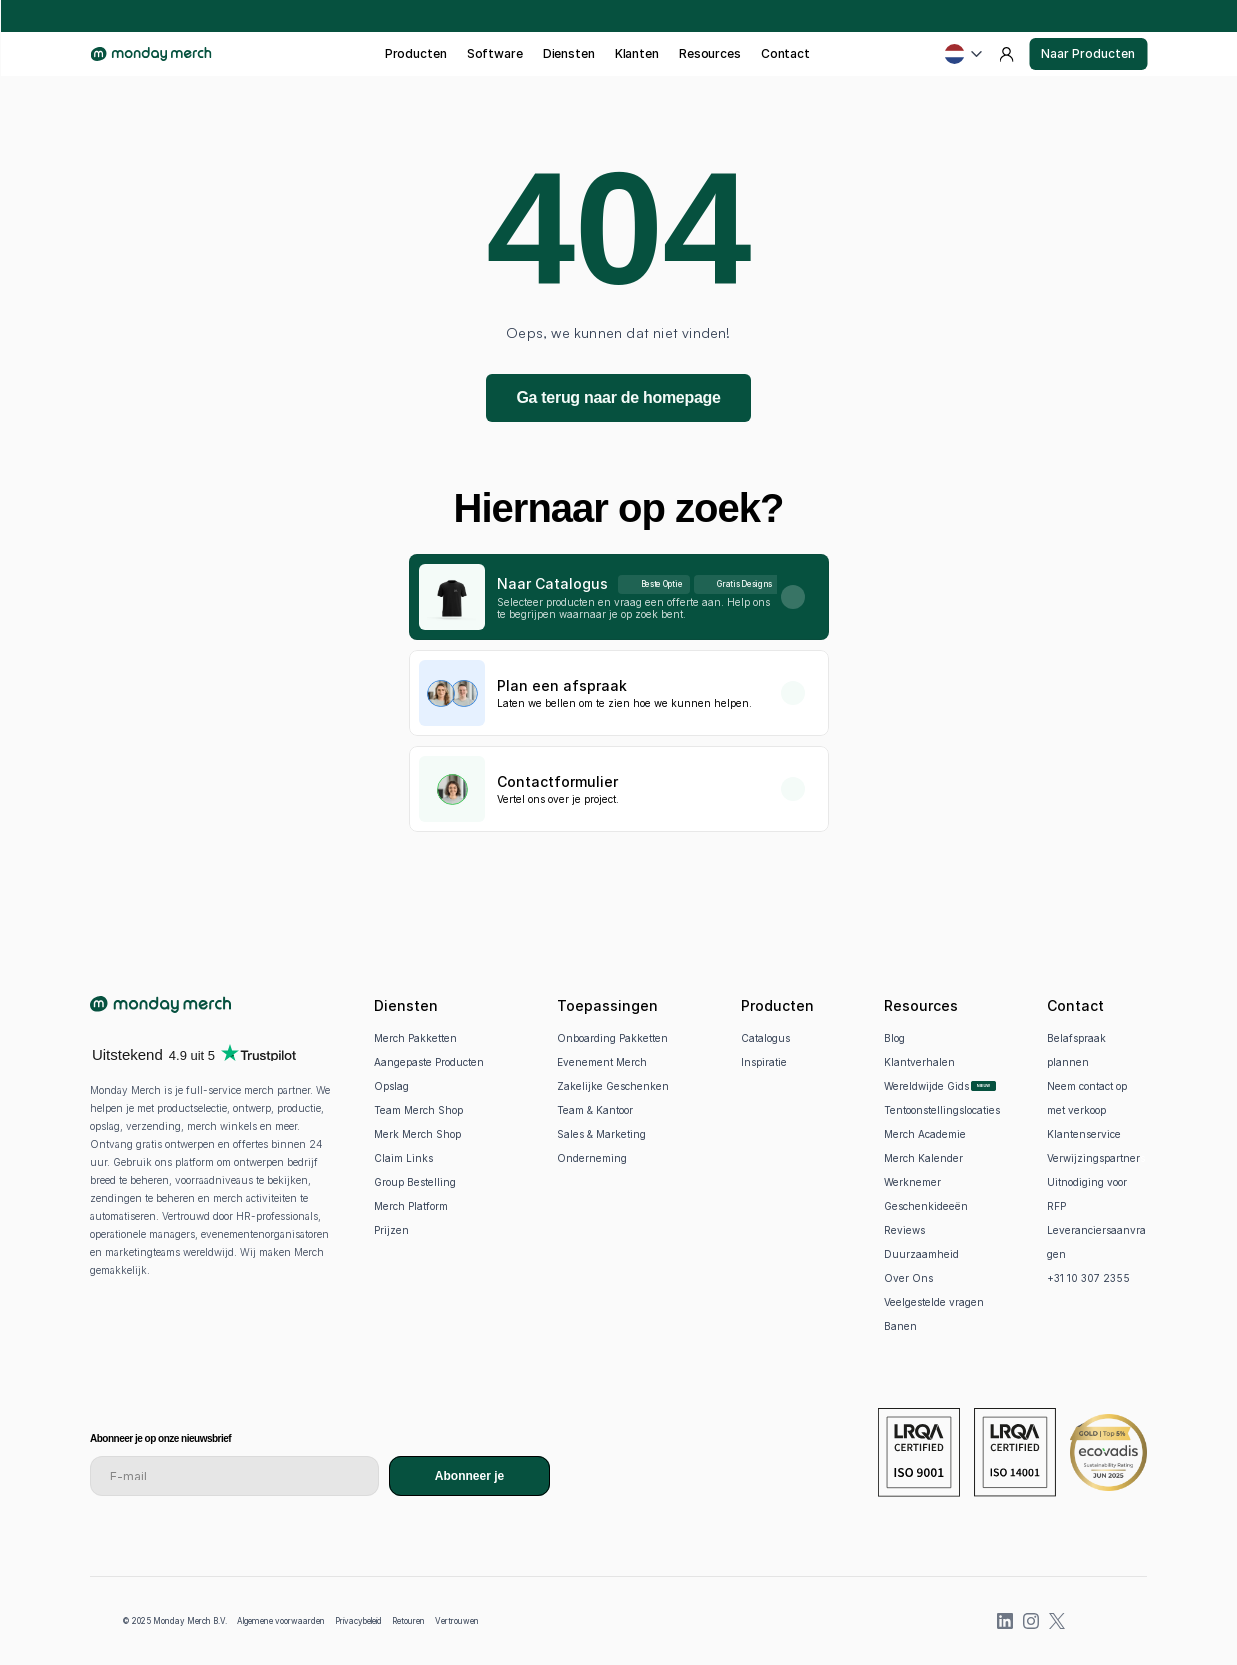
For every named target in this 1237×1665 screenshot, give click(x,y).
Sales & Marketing (601, 1134)
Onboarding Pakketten (612, 1038)
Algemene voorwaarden (281, 1621)
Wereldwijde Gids (926, 1086)
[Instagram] (1031, 1621)
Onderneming (592, 1158)
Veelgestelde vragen (934, 1302)
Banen (900, 1326)
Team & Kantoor (595, 1110)
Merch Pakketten (415, 1038)
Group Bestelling (415, 1182)
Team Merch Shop (418, 1110)
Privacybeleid (358, 1621)
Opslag (391, 1086)
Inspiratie (764, 1062)
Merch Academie (925, 1134)
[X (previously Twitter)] (1057, 1621)
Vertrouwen (457, 1621)
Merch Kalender (923, 1158)
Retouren (408, 1621)
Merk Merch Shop (417, 1134)
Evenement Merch (602, 1062)
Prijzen (391, 1230)
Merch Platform (411, 1206)
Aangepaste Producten (429, 1062)
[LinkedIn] (1005, 1621)
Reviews (904, 1230)
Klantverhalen (919, 1062)
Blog (894, 1038)
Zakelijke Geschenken (613, 1086)
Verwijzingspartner (1093, 1158)
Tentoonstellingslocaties (942, 1110)
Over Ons (908, 1278)
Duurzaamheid (921, 1254)
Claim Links (403, 1158)
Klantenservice (1084, 1134)
